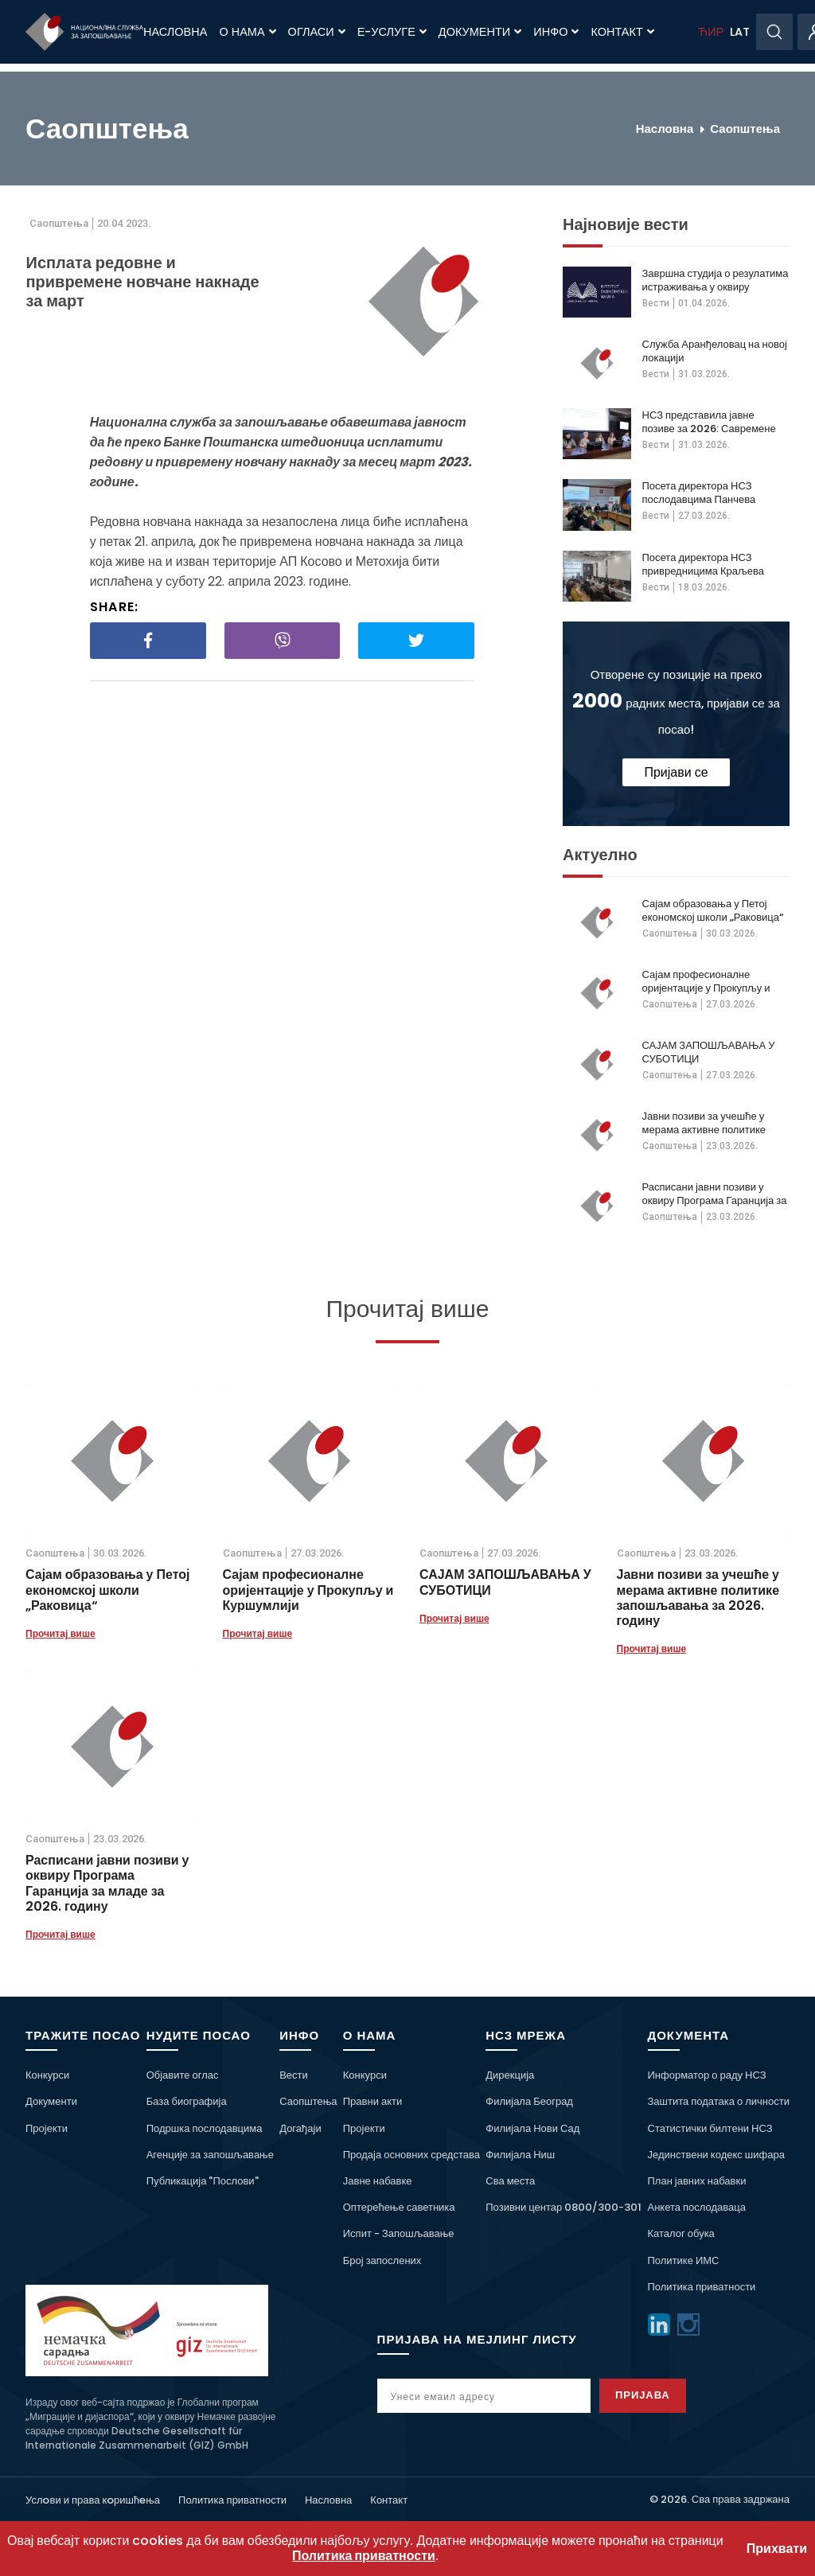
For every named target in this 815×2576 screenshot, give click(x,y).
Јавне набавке (377, 2180)
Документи (480, 32)
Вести (655, 303)
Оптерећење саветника (399, 2207)
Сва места (510, 2180)
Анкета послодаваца (697, 2207)
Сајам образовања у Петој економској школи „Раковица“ (713, 910)
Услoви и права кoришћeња (92, 2500)
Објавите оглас (182, 2075)
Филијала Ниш (520, 2154)
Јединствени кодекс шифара (716, 2154)
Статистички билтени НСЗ (710, 2128)
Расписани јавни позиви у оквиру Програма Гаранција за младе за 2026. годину (714, 1193)
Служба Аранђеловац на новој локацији (714, 350)
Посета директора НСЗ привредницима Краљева (703, 564)
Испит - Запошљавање (398, 2233)
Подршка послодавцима (204, 2128)
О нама (247, 32)
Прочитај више (60, 1633)
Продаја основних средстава (411, 2154)
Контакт (622, 32)
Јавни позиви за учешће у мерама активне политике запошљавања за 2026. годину (704, 1122)
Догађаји (300, 2128)
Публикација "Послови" (202, 2180)
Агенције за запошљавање (210, 2154)
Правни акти (372, 2101)
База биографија (186, 2101)
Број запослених (382, 2260)
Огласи (316, 32)
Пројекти (46, 2128)
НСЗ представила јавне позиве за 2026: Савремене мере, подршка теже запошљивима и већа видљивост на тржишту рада (710, 421)
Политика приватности (702, 2286)
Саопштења (745, 128)
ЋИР (710, 32)
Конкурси (47, 2075)
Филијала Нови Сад (532, 2128)
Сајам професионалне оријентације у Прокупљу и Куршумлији (706, 981)
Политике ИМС (683, 2260)
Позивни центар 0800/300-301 (563, 2207)
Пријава (643, 2395)
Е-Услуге (392, 32)
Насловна (175, 32)
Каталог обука (681, 2233)
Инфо (556, 32)
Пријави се (676, 772)
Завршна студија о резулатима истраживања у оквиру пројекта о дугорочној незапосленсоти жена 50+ (715, 280)
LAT (740, 32)
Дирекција (509, 2075)
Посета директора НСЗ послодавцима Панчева (699, 492)
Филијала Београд (529, 2101)
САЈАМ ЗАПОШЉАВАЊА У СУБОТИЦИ (708, 1052)
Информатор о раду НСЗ (707, 2075)
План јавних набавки (697, 2180)
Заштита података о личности (719, 2101)
